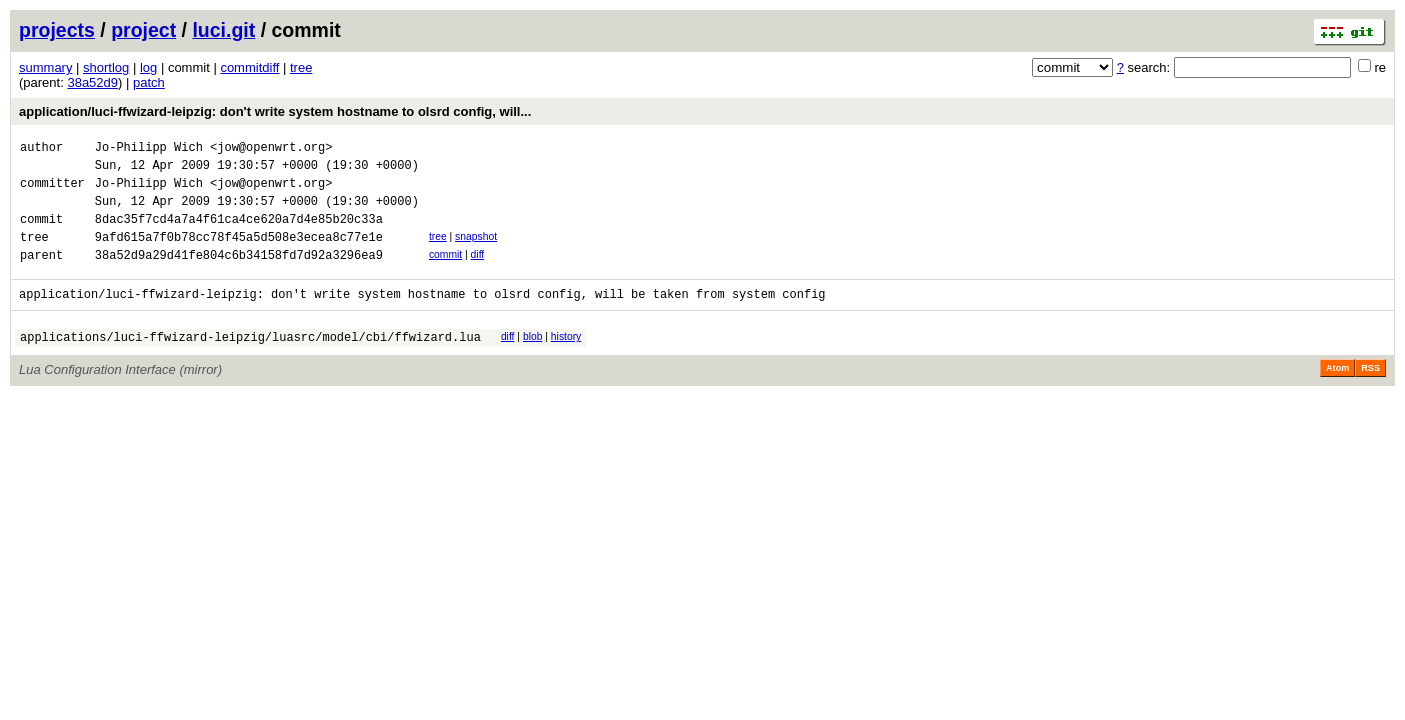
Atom (1337, 395)
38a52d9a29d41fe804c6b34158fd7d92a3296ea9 (239, 275)
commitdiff (249, 67)
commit (445, 272)
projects (57, 30)
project (143, 30)
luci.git (223, 30)
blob (533, 360)
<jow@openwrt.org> (271, 149)
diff (478, 272)
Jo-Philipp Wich (149, 149)
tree (301, 67)
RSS (1370, 395)
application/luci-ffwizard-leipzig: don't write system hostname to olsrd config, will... (275, 111)
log (148, 67)
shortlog (106, 67)
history (566, 360)
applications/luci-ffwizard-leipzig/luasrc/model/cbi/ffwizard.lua (250, 363)
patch (149, 82)
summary (45, 67)
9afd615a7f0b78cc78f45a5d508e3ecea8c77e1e (239, 254)
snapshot (476, 251)
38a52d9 (92, 82)
